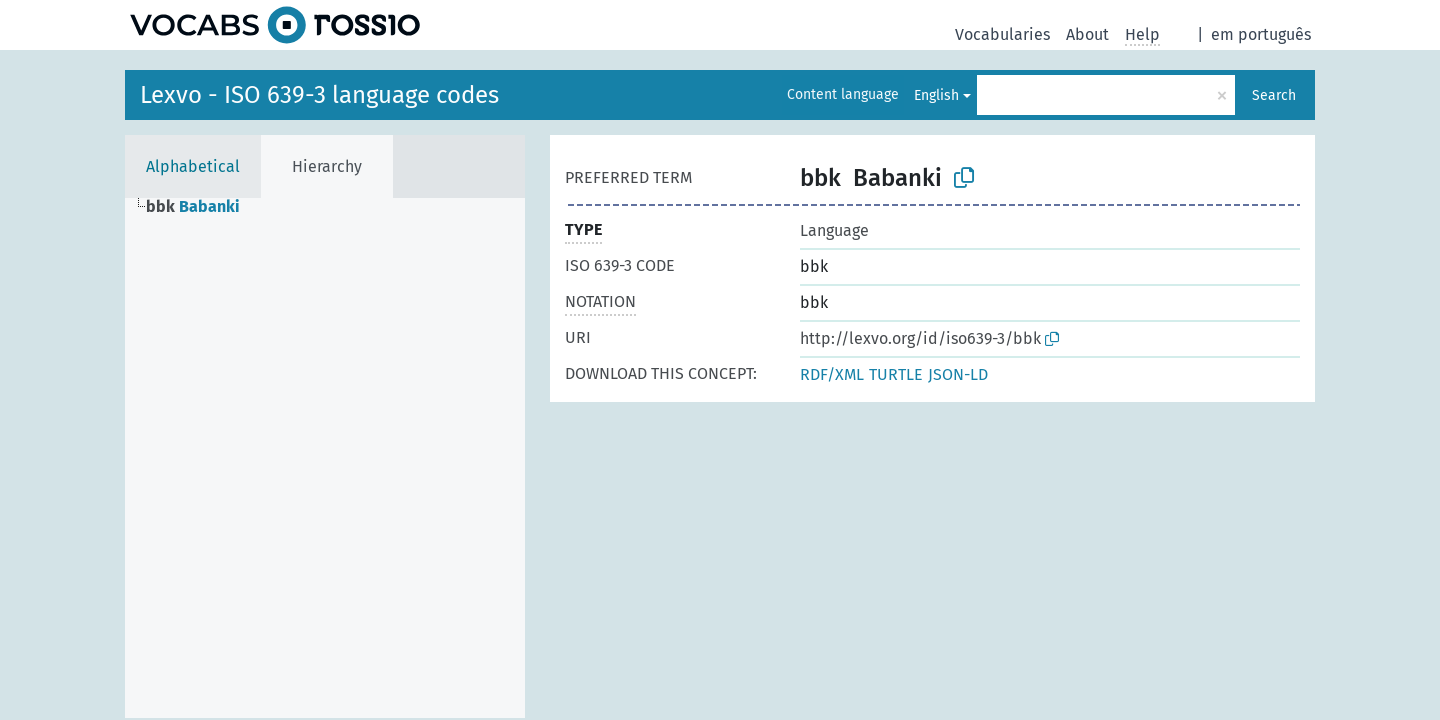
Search (1274, 95)
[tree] (325, 458)
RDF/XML (832, 374)
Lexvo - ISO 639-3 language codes (319, 95)
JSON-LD (958, 374)
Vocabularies (1002, 34)
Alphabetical (193, 166)
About (1087, 34)
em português (1261, 34)
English (936, 95)
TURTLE (896, 374)
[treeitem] (201, 207)
